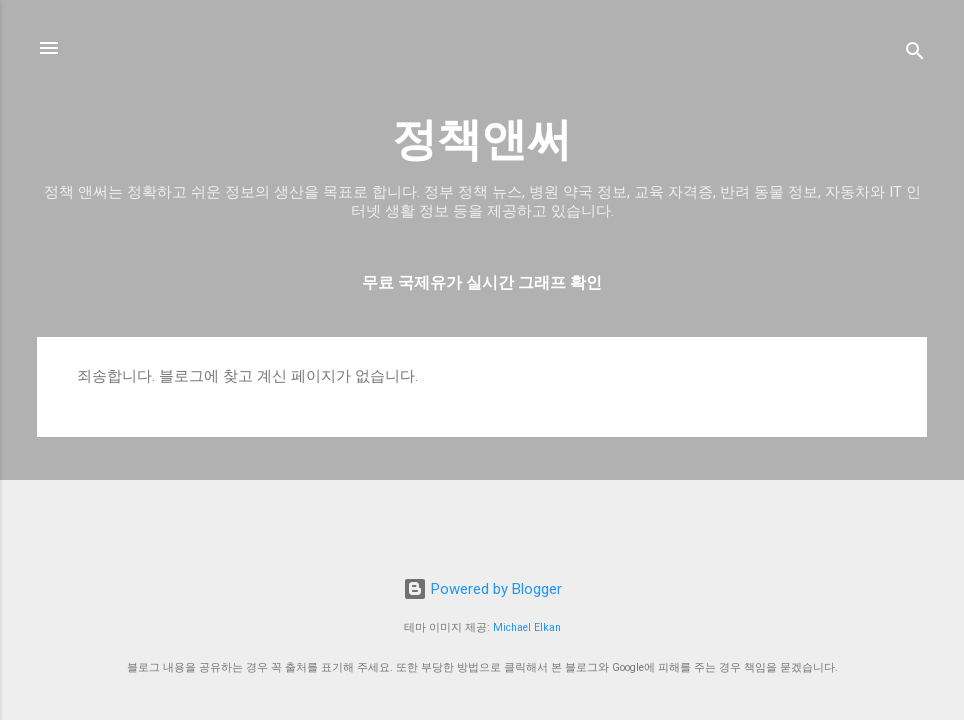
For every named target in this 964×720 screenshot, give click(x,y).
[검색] (915, 54)
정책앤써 (482, 139)
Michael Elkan (527, 627)
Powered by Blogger (482, 589)
